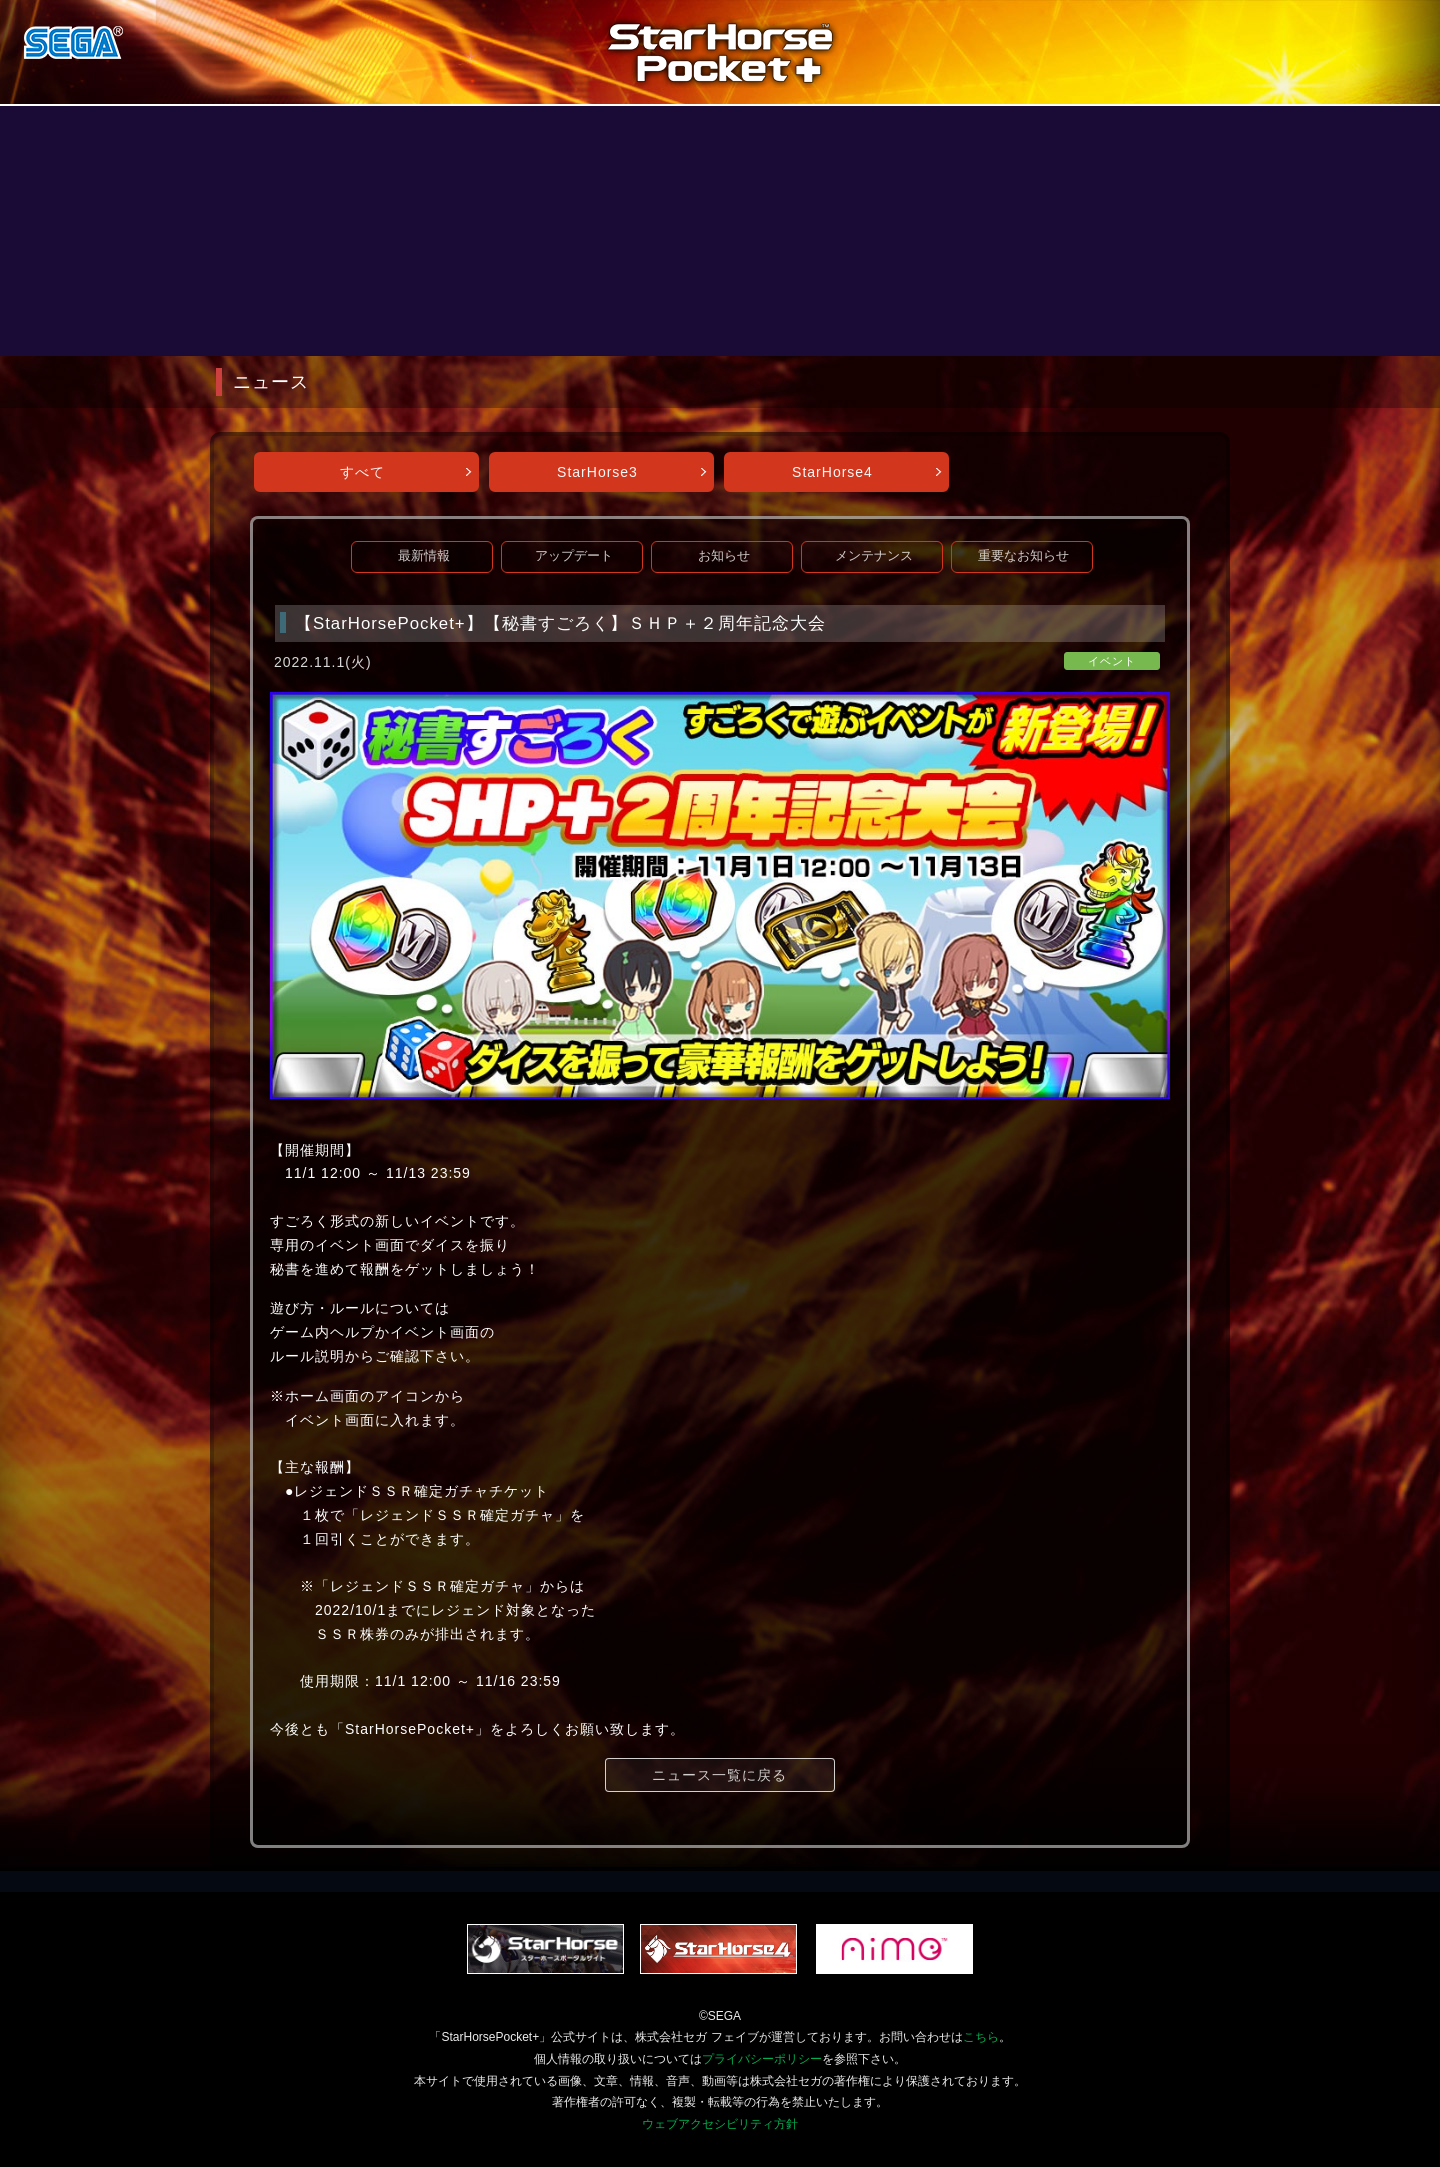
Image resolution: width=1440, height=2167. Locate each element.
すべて (362, 472)
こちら (981, 2037)
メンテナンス (874, 556)
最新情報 (424, 556)
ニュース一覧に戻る (719, 1775)
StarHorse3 (597, 472)
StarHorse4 (832, 472)
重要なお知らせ (1023, 556)
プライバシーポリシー (762, 2059)
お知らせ (724, 556)
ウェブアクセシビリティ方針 (720, 2124)
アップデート (574, 556)
